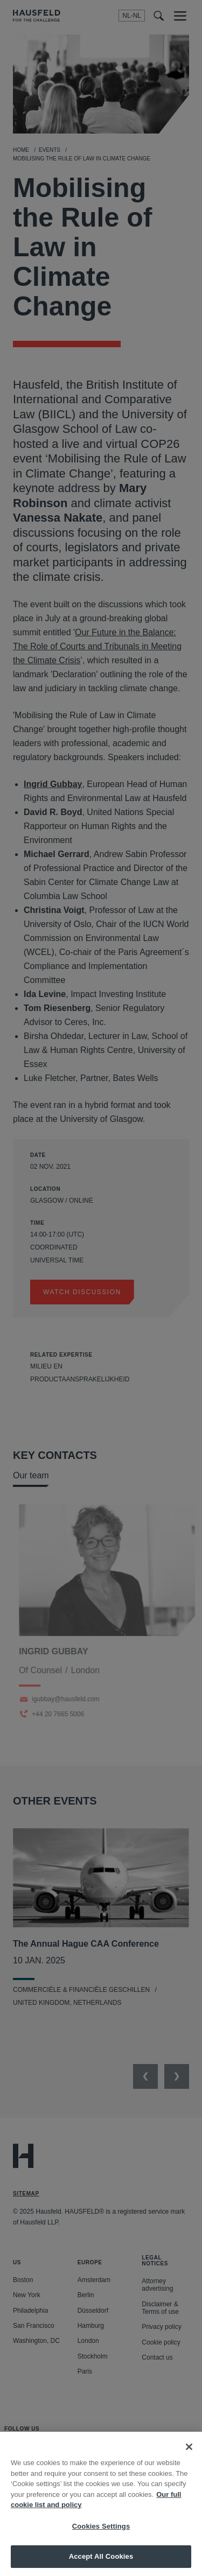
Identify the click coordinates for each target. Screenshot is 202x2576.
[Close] (189, 2456)
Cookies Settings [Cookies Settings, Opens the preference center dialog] (101, 2535)
